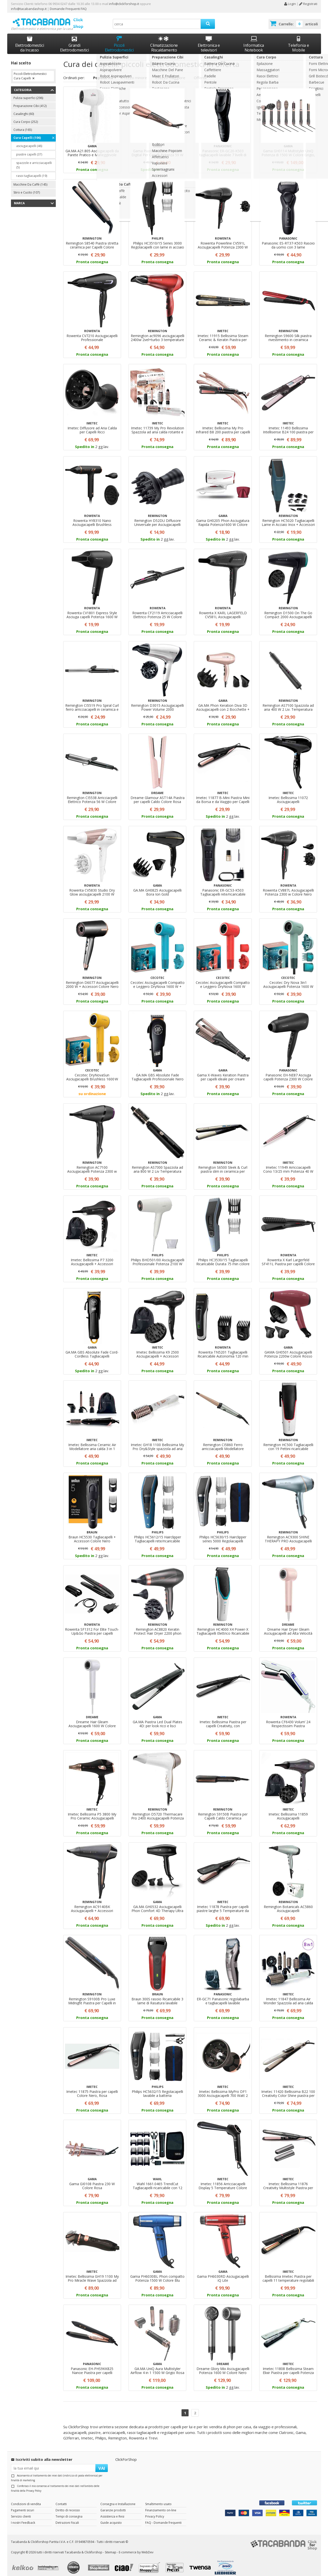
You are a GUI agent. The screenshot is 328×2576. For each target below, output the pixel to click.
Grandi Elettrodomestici (74, 39)
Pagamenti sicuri (22, 2505)
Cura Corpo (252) (25, 117)
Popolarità (103, 72)
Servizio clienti (21, 2512)
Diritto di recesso (68, 2505)
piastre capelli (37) (29, 150)
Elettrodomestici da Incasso (29, 39)
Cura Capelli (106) (27, 133)
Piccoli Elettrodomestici (119, 39)
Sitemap (110, 2548)
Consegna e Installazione (117, 2499)
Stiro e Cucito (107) (26, 188)
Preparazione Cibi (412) (30, 101)
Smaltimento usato (158, 2499)
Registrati (308, 3)
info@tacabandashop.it (29, 8)
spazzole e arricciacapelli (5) (34, 160)
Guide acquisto (111, 2518)
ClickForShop (126, 2454)
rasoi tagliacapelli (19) (31, 171)
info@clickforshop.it (124, 3)
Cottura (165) (22, 125)
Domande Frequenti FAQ (68, 8)
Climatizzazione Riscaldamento (164, 43)
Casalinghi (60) (23, 109)
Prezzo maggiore (170, 72)
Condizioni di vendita (26, 2499)
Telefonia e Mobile (298, 39)
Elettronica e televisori (209, 39)
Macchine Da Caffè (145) (30, 180)
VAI (101, 2464)
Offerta (200, 72)
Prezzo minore (134, 72)
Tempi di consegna (69, 2512)
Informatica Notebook (253, 39)
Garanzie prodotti (113, 2505)
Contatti (61, 2499)
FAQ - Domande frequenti (163, 2518)
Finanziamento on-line (160, 2505)
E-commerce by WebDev (136, 2548)
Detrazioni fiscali (67, 2518)
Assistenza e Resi (112, 2512)
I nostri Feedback (23, 2518)
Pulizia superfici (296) (28, 93)
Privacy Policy (33, 2486)
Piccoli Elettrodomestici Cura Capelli (30, 71)
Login (290, 3)
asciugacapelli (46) (29, 141)
